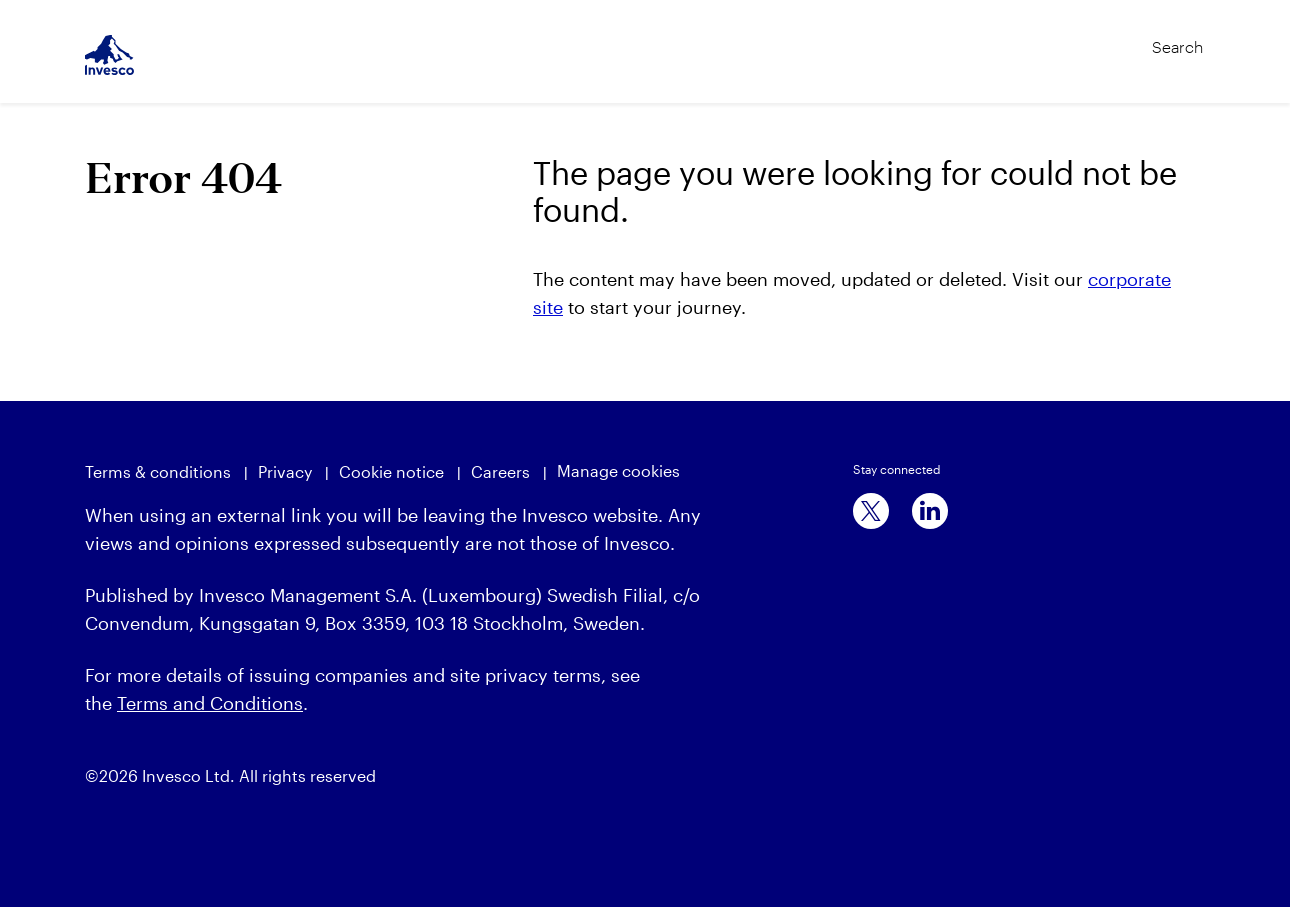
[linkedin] (930, 511)
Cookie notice (391, 471)
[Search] (1136, 38)
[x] (871, 511)
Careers (500, 471)
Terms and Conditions (210, 703)
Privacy (285, 471)
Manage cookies (618, 470)
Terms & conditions (158, 471)
